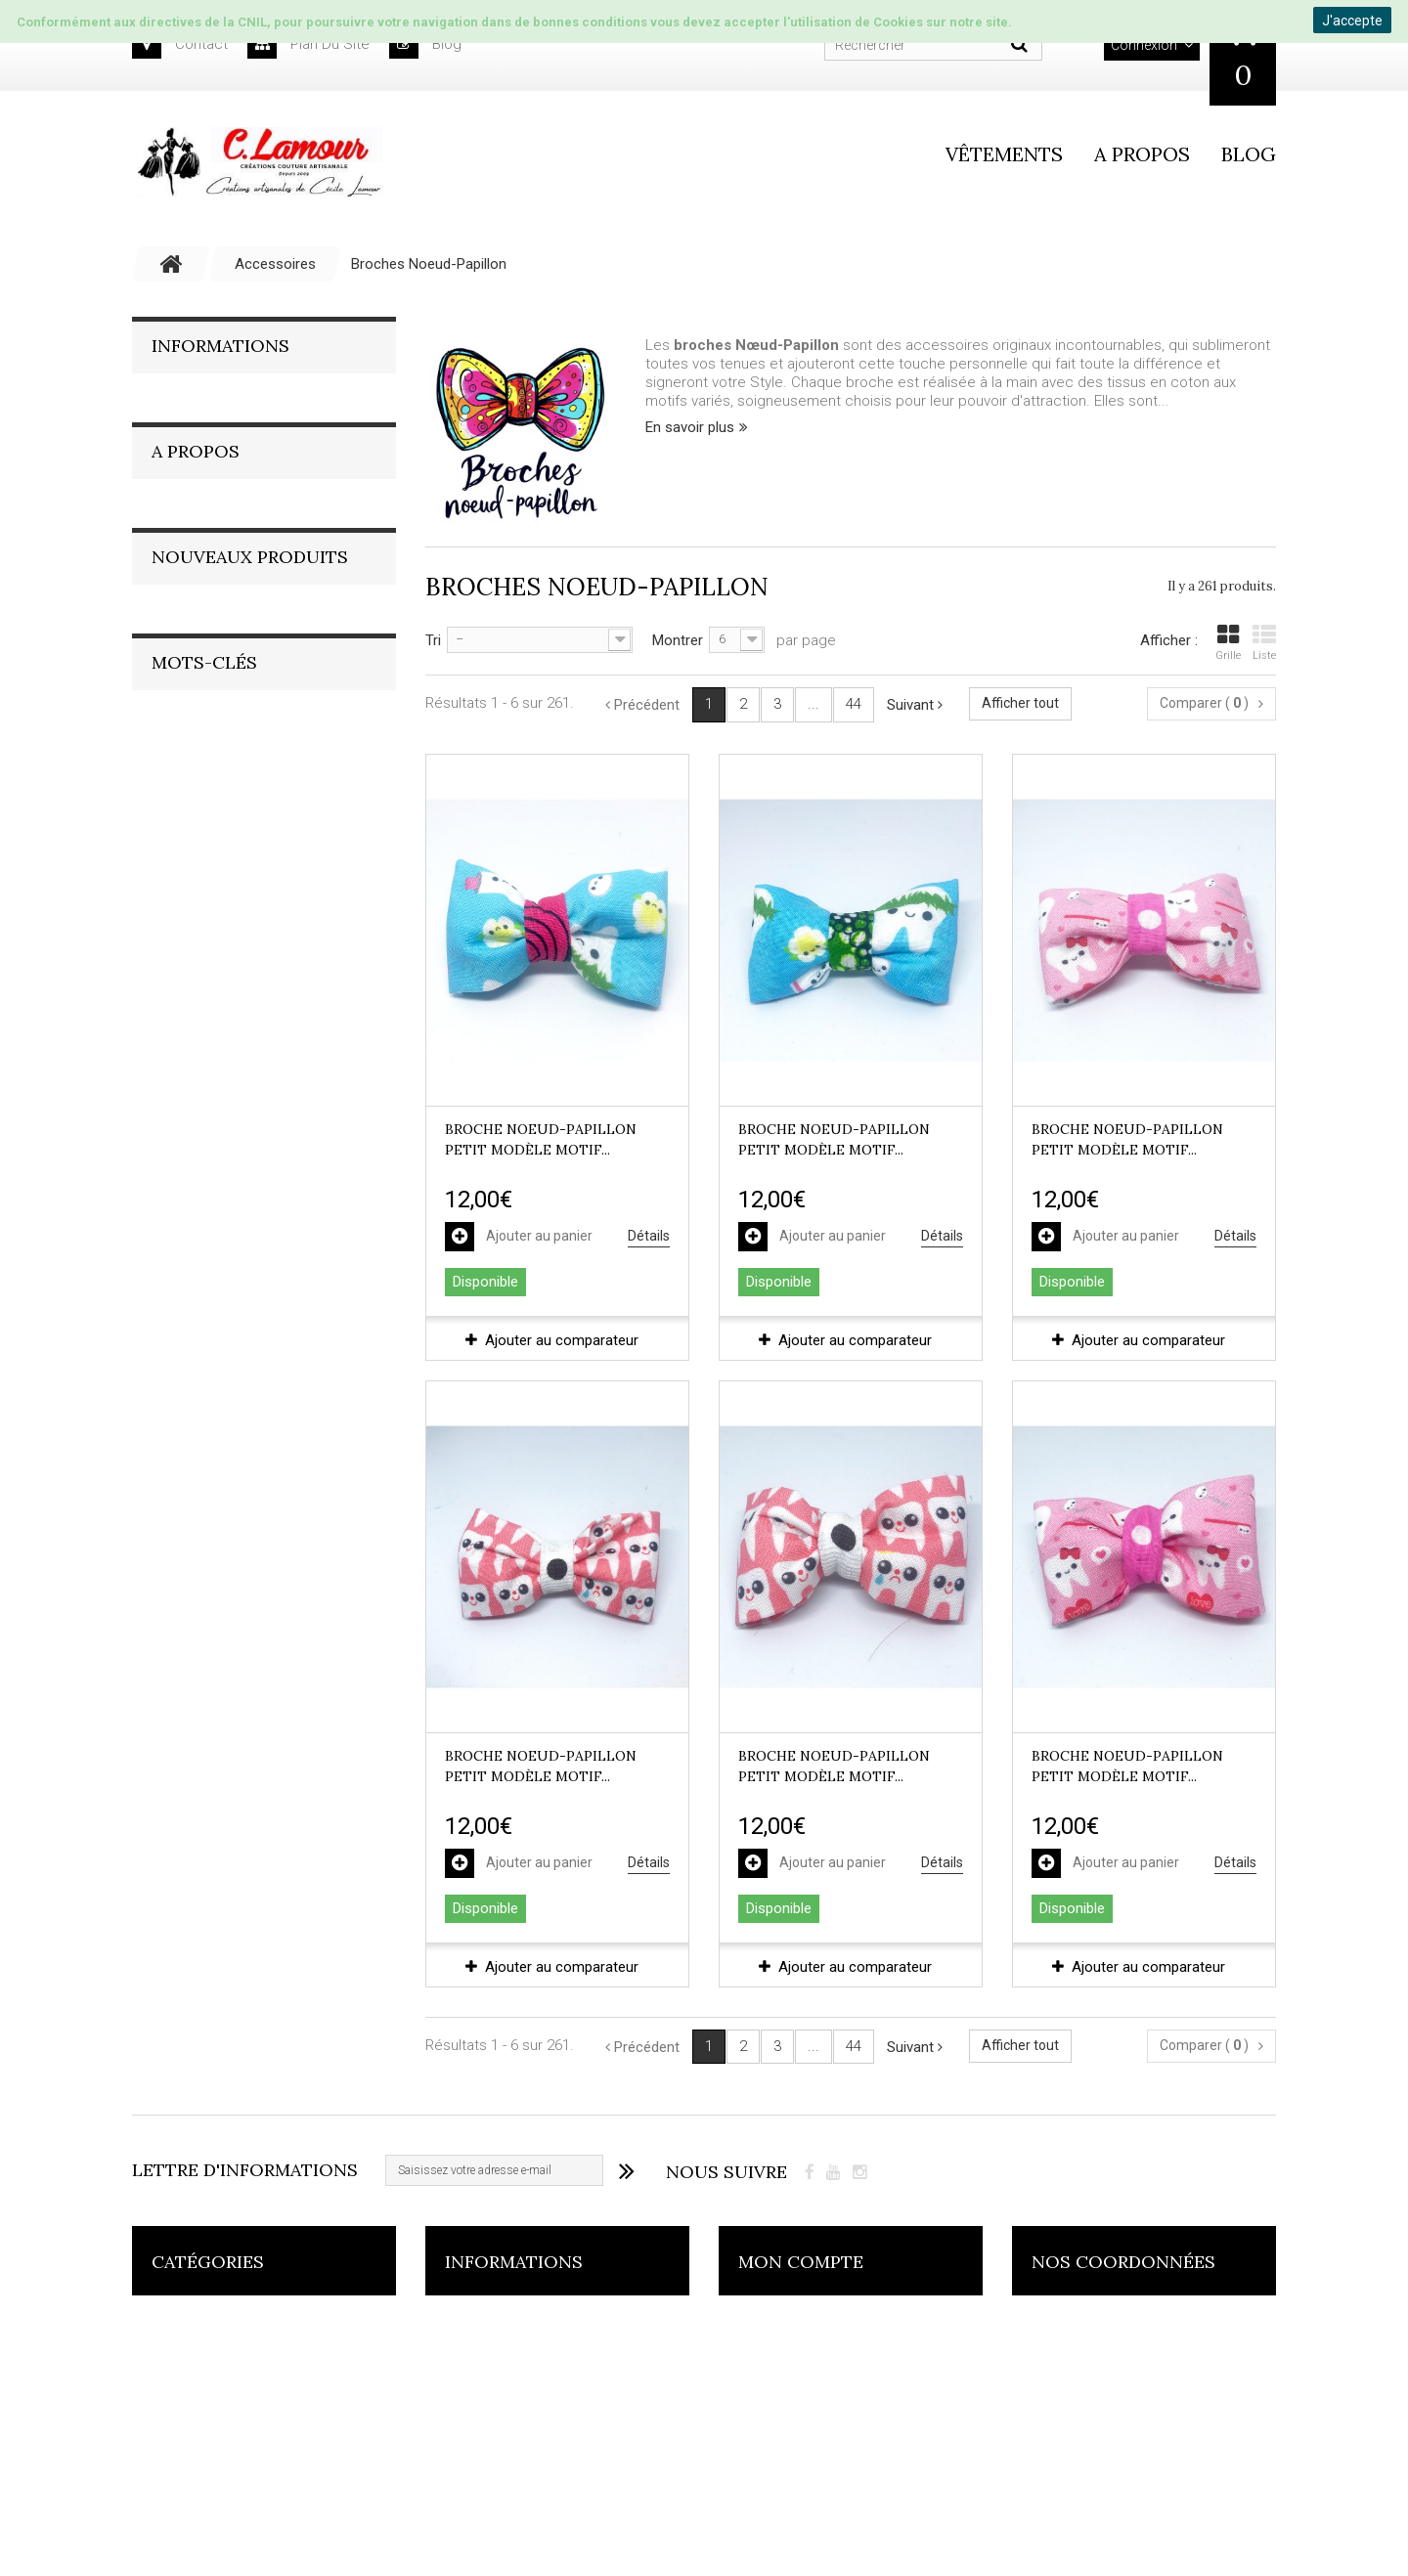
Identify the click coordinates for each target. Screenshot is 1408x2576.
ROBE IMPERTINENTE (205, 1365)
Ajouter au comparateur (561, 1340)
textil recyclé (182, 1306)
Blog (1248, 154)
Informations (220, 345)
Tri (433, 640)
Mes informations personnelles (840, 2479)
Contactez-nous (497, 2401)
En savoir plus (689, 427)
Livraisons (199, 467)
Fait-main (195, 697)
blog (425, 44)
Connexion (1144, 45)
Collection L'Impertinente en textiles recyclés (244, 2372)
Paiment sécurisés (227, 434)
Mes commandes (796, 2323)
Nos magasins (213, 500)
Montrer (677, 640)
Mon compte (800, 2261)
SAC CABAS (309, 1336)
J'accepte (1352, 20)
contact (180, 44)
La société (201, 630)
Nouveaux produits (250, 860)
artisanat (258, 1277)
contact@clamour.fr (1145, 2509)
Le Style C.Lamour (226, 664)
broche (330, 1277)
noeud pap (174, 1277)
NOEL (235, 1336)
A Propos (196, 575)
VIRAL (312, 1306)
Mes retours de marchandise (834, 2362)
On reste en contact (232, 785)
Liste (1264, 642)
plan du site (308, 44)
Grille (1228, 642)
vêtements (1004, 154)
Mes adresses (785, 2440)
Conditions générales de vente (268, 401)
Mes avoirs (774, 2401)
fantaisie (169, 1336)
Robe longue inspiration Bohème (297, 934)
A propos (1142, 154)
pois (258, 1306)
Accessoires (194, 2323)
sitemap (472, 2518)
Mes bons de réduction (815, 2518)
